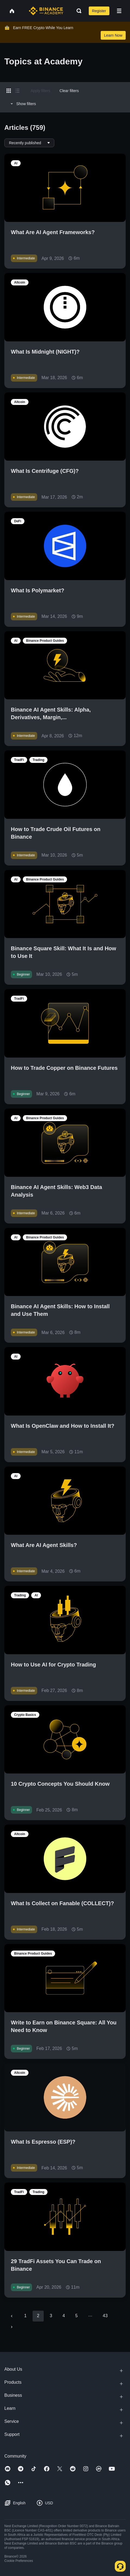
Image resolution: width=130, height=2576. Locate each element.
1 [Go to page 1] (25, 2315)
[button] (119, 11)
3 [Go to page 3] (51, 2315)
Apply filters (40, 91)
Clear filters (69, 91)
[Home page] (46, 11)
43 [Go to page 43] (105, 2315)
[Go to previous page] (11, 2316)
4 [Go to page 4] (63, 2315)
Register (99, 11)
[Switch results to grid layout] (8, 90)
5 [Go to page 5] (76, 2315)
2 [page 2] (38, 2315)
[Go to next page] (11, 2327)
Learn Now (113, 35)
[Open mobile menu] (119, 11)
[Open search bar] (77, 11)
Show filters (22, 103)
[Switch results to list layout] (17, 90)
